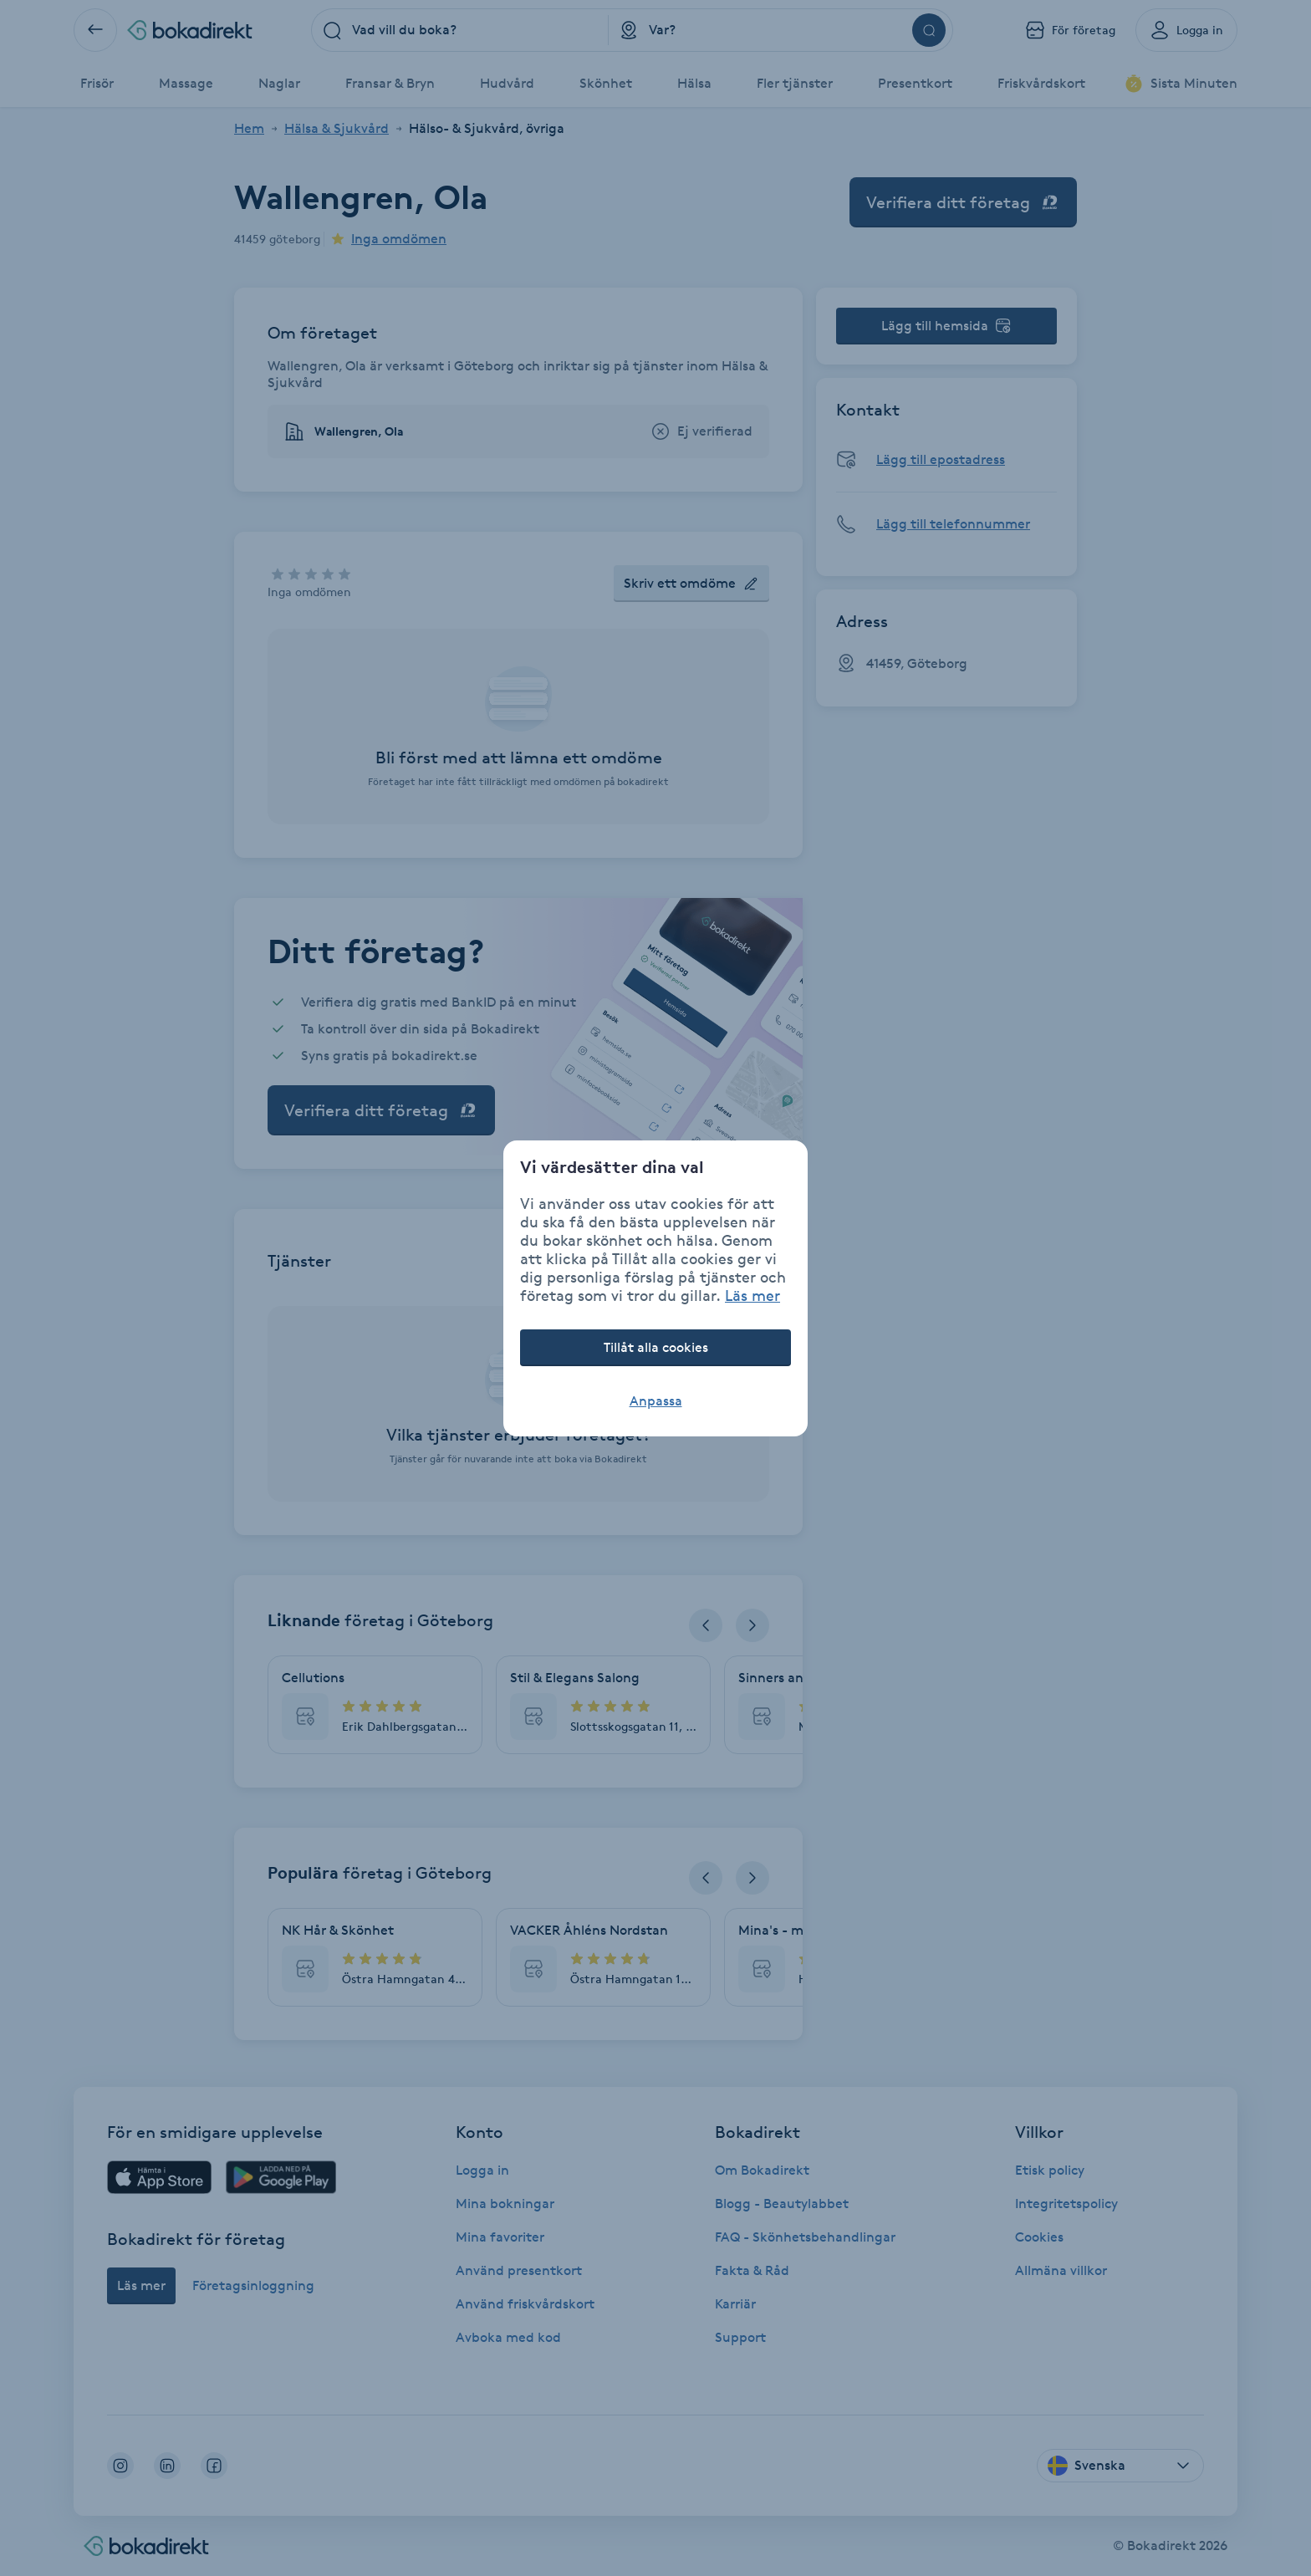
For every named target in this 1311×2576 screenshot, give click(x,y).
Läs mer (752, 1295)
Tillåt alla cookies (656, 1347)
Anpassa (656, 1401)
